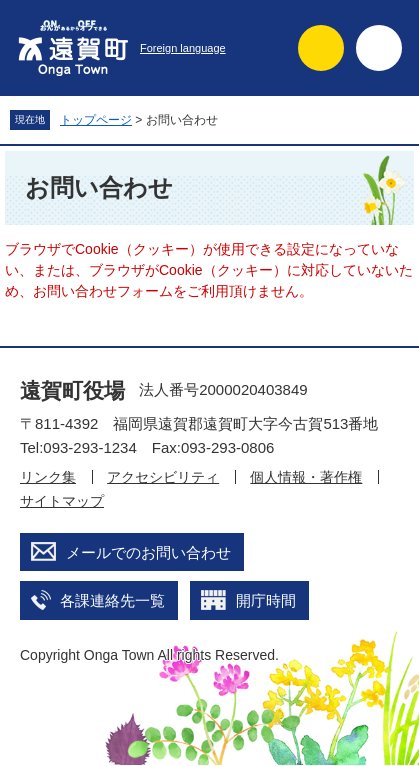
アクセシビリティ (163, 477)
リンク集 (48, 477)
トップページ (96, 120)
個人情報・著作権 (306, 477)
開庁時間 (266, 600)
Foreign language (183, 48)
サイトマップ (62, 501)
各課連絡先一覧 (112, 600)
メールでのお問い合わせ (148, 552)
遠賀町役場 (72, 390)
